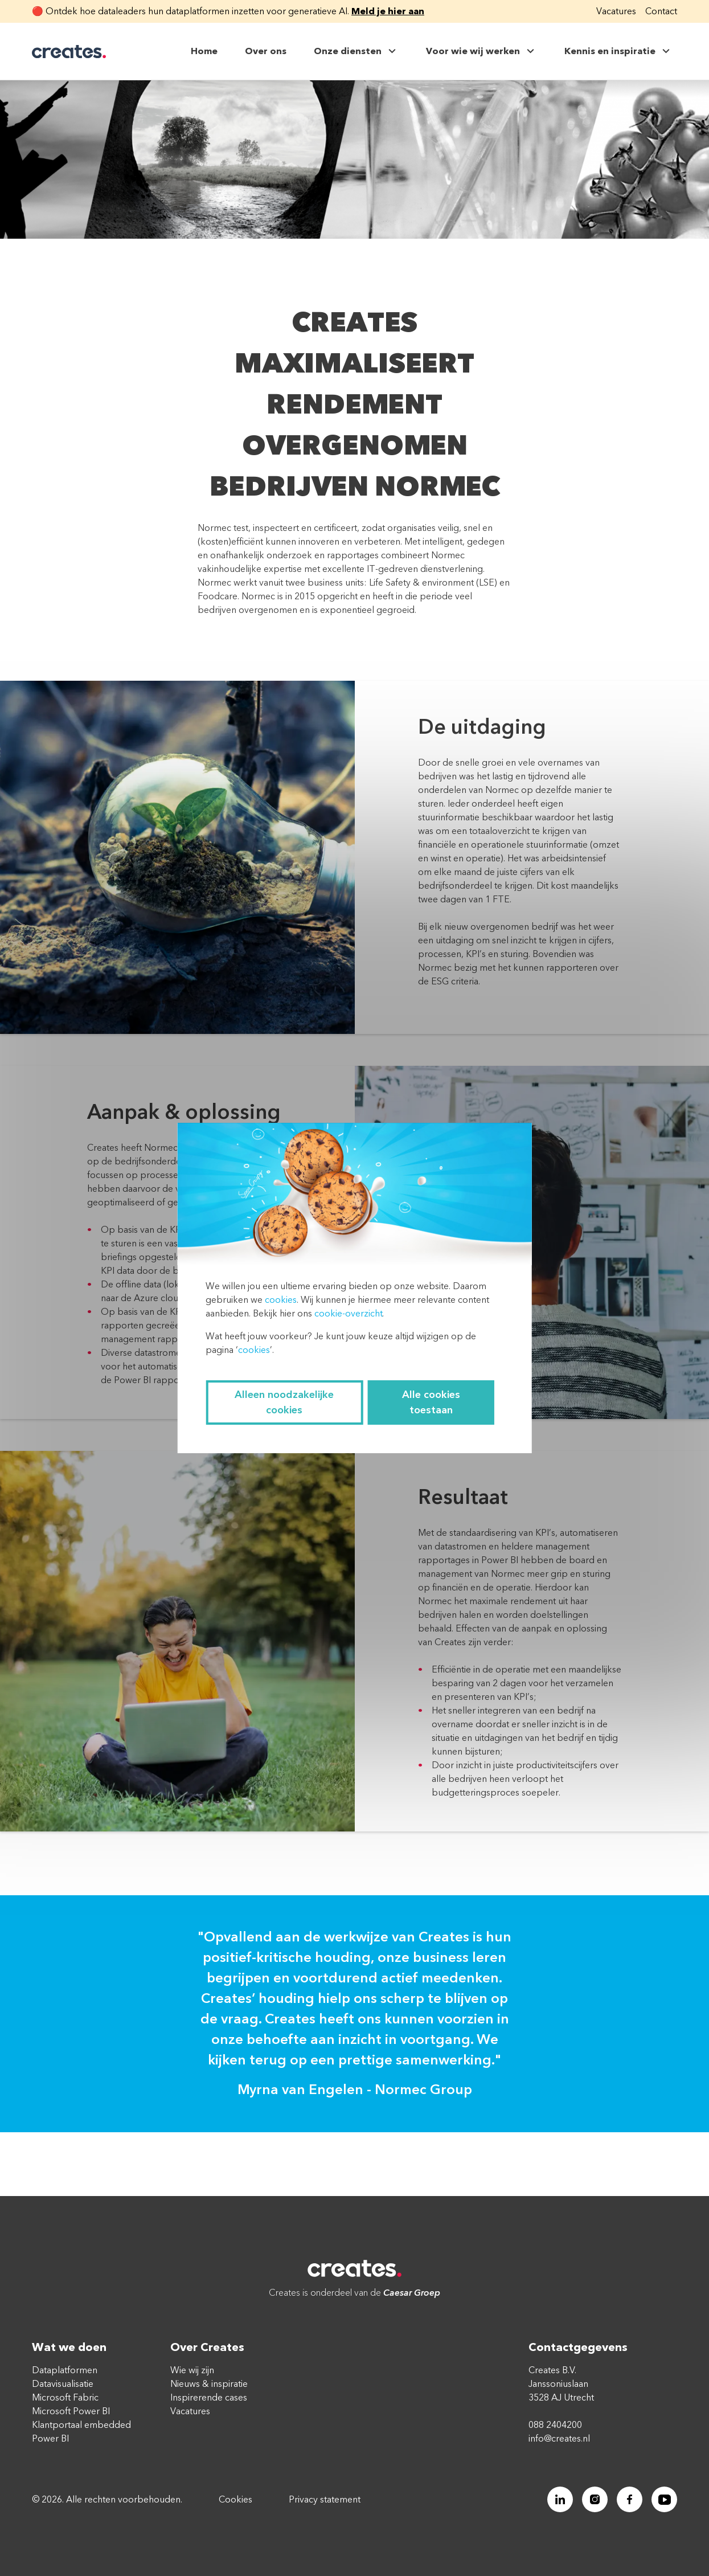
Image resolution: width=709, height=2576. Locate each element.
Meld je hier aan (387, 11)
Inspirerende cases (208, 2397)
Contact (661, 11)
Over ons (265, 51)
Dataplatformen (64, 2370)
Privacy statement (324, 2499)
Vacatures (616, 11)
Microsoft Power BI (71, 2411)
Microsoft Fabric (65, 2397)
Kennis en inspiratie (618, 51)
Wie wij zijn (192, 2370)
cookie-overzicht (348, 1313)
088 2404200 (555, 2425)
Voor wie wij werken (481, 51)
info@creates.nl (559, 2438)
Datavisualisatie (62, 2384)
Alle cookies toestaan (431, 1402)
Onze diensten (356, 51)
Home (204, 51)
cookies (281, 1300)
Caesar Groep (411, 2293)
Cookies (235, 2499)
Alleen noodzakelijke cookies (284, 1402)
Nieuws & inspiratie (209, 2384)
